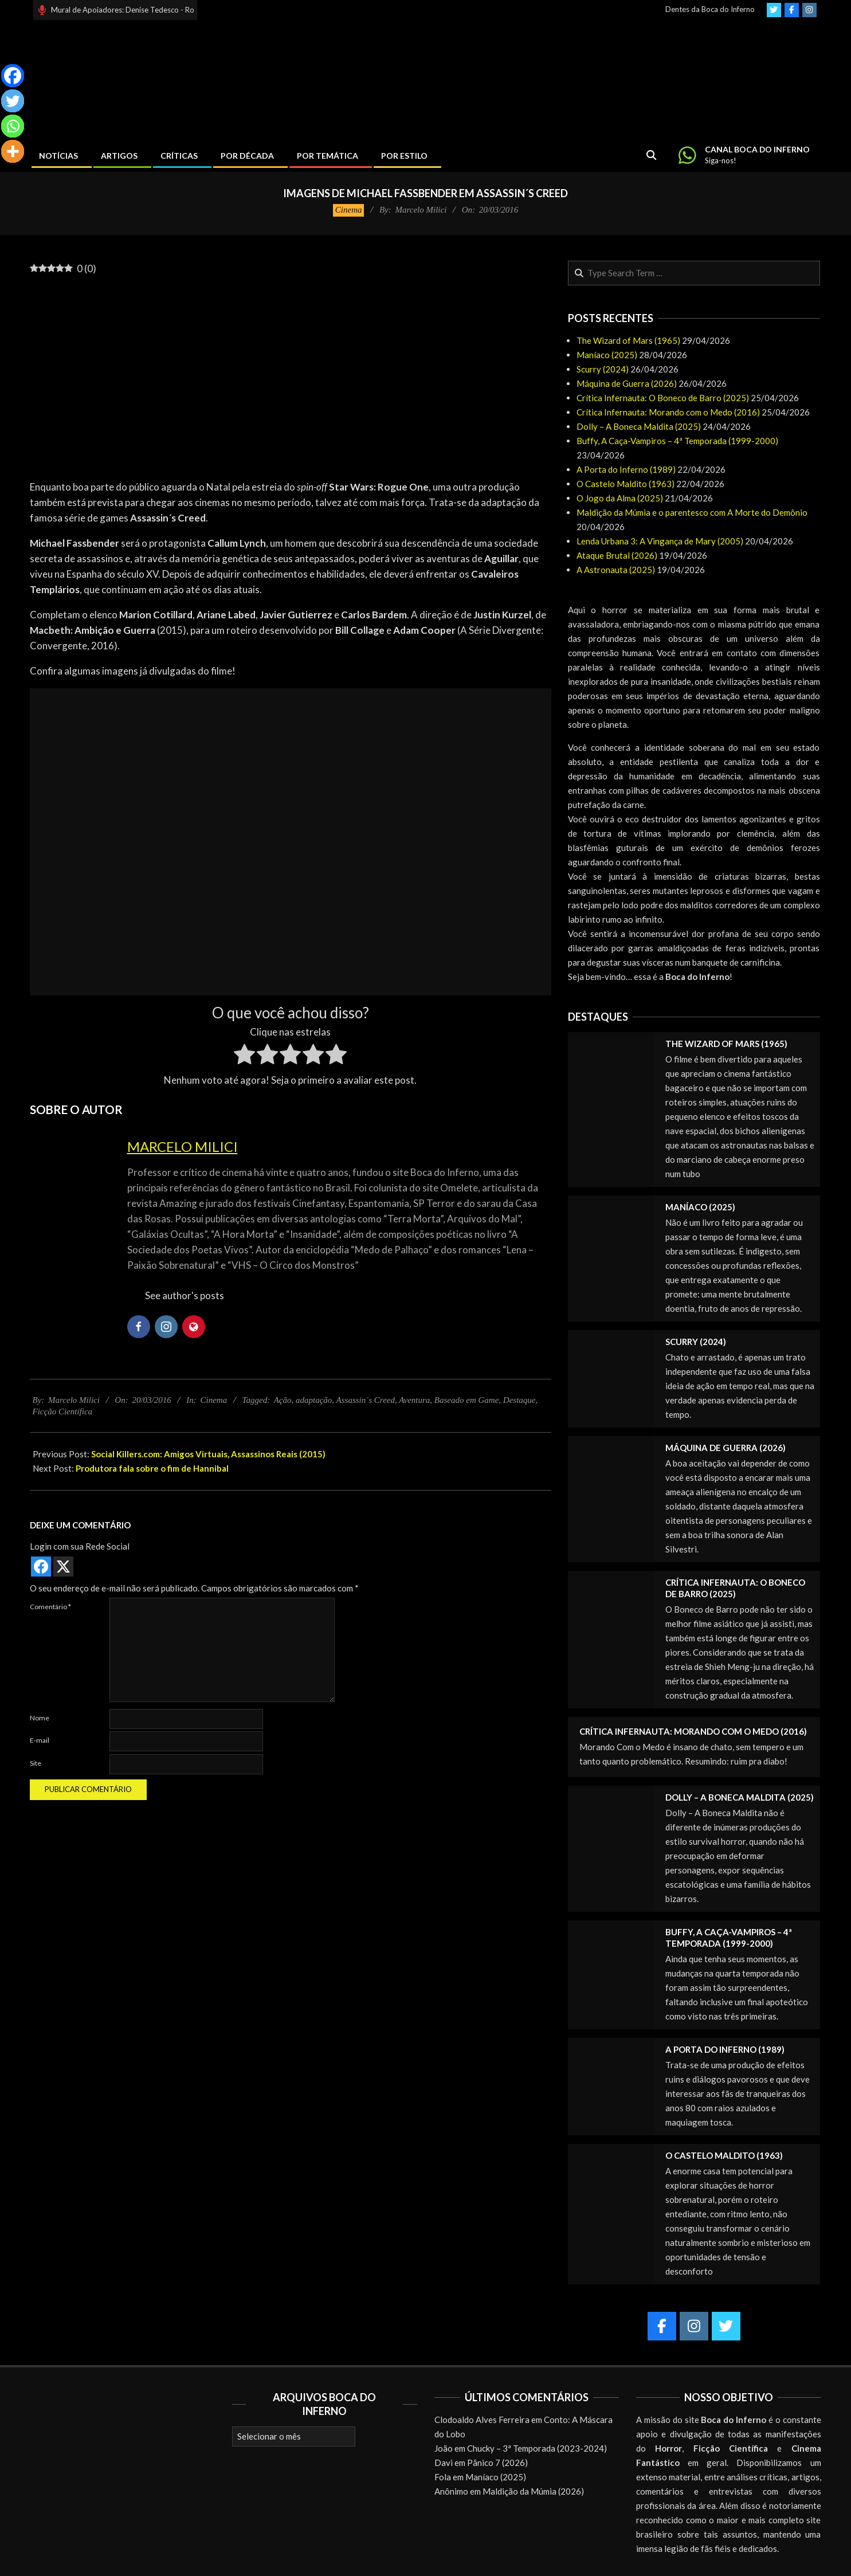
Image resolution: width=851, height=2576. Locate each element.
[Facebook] (12, 75)
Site (35, 1763)
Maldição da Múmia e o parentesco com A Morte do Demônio (692, 512)
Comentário (50, 1606)
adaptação (314, 1400)
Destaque (519, 1400)
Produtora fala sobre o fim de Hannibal (152, 1468)
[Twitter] (12, 100)
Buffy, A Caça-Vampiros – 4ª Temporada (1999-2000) (677, 441)
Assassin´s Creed (365, 1400)
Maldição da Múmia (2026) (533, 2491)
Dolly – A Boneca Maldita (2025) (639, 426)
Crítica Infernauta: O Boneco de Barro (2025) (663, 398)
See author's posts (184, 1295)
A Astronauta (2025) (616, 569)
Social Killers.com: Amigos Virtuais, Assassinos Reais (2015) (208, 1454)
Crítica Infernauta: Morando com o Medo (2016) (668, 412)
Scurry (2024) (603, 369)
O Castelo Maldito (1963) (625, 484)
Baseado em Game (466, 1400)
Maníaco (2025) (607, 355)
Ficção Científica (63, 1411)
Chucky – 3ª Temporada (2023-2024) (537, 2448)
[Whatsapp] (12, 126)
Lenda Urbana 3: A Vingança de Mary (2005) (660, 541)
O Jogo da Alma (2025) (620, 498)
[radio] (244, 1056)
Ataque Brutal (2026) (617, 555)
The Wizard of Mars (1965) (628, 340)
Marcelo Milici (182, 1146)
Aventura (414, 1400)
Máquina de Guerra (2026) (627, 383)
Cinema (348, 209)
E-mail (39, 1740)
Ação (283, 1400)
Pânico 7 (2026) (497, 2462)
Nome (39, 1718)
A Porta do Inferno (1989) (626, 469)
